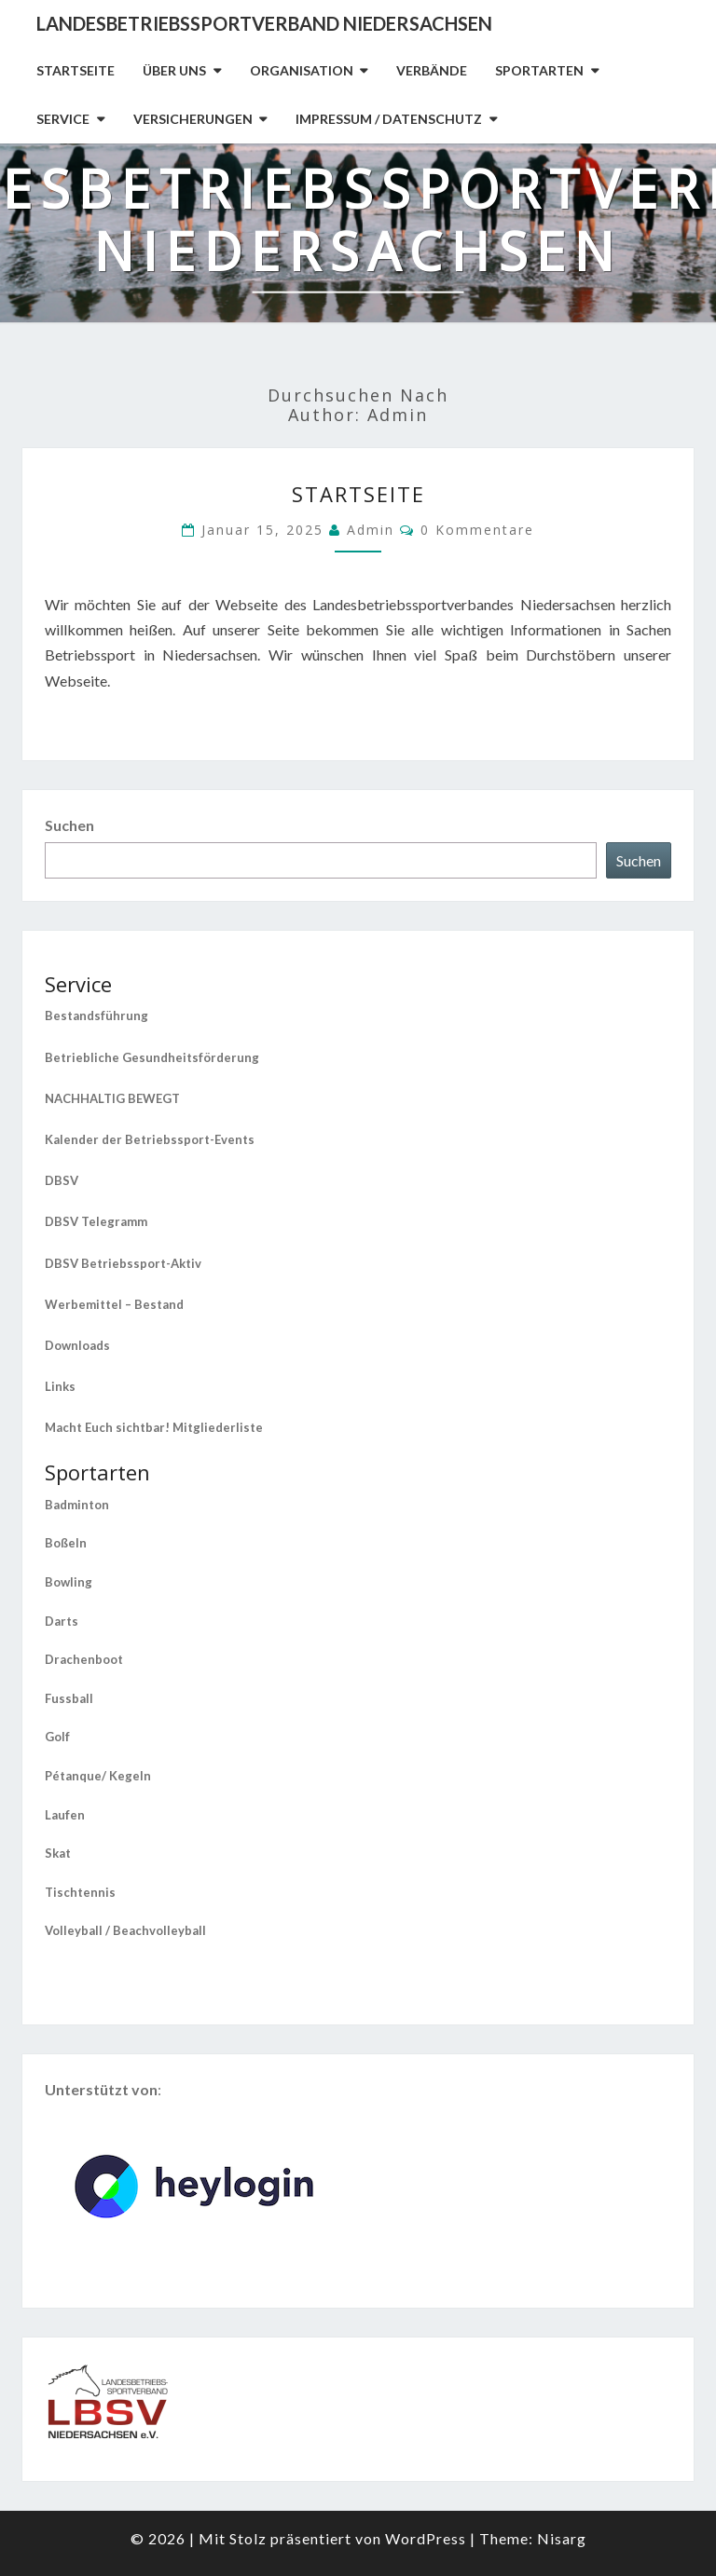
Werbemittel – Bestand (114, 1304)
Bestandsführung (96, 1015)
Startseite (75, 70)
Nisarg (561, 2538)
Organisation (301, 70)
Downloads (77, 1345)
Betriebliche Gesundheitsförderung (152, 1057)
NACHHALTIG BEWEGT (112, 1098)
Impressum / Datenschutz (389, 119)
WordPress (425, 2538)
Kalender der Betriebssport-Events (150, 1139)
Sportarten (539, 70)
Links (60, 1386)
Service (63, 119)
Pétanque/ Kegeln (98, 1775)
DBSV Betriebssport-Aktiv (123, 1263)
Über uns (174, 70)
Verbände (431, 70)
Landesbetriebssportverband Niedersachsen (264, 23)
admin (370, 529)
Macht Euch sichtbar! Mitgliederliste (154, 1427)
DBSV (61, 1180)
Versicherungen (193, 119)
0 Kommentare (477, 529)
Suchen (69, 825)
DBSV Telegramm (96, 1221)
